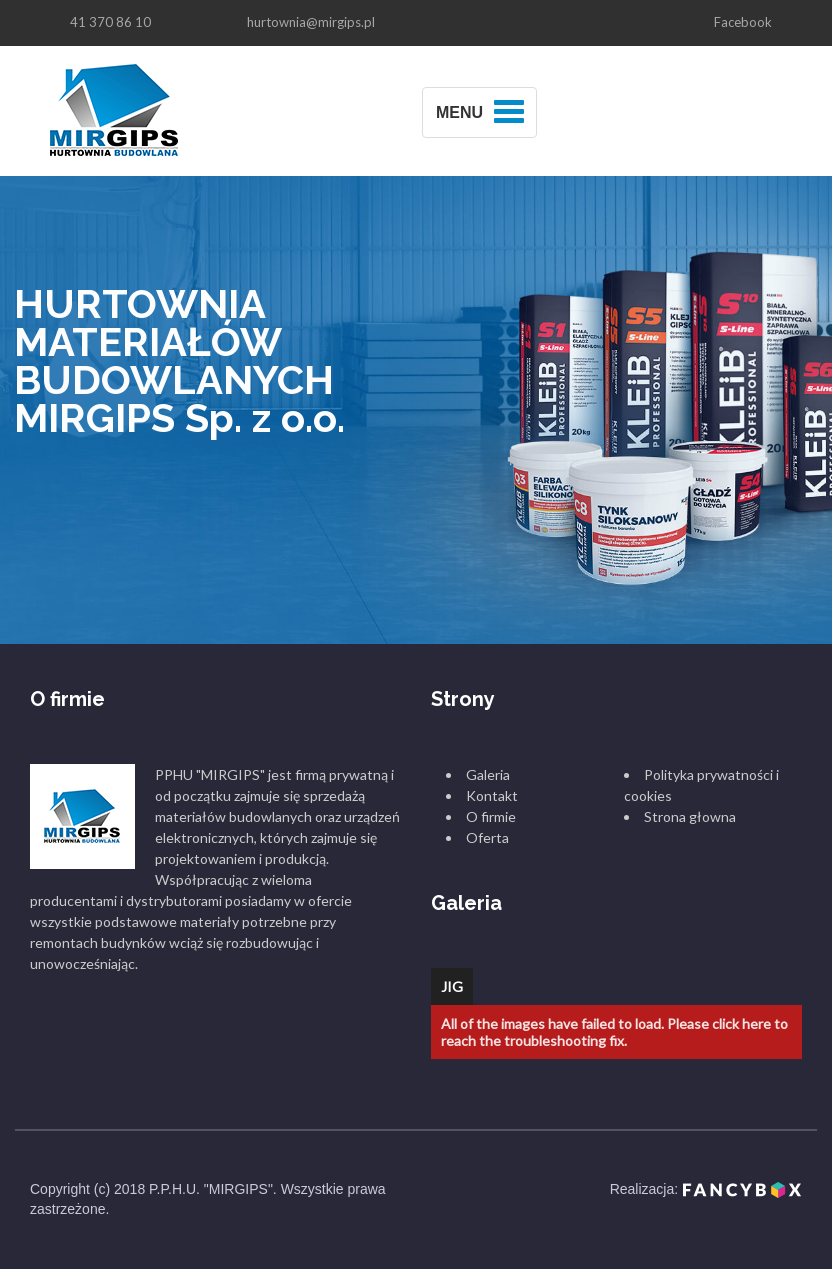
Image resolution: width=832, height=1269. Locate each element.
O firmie (491, 816)
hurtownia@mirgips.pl (311, 22)
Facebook (743, 22)
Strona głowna (690, 816)
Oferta (487, 837)
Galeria (488, 774)
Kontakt (492, 795)
